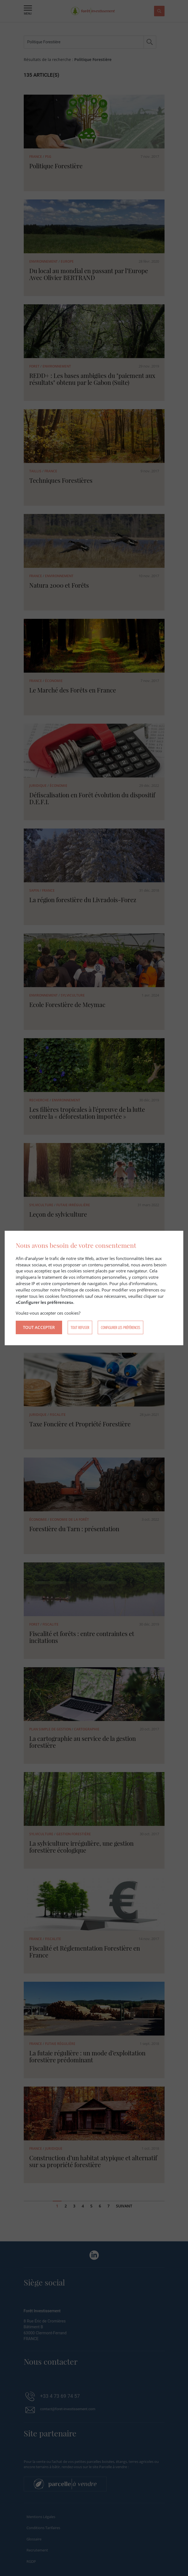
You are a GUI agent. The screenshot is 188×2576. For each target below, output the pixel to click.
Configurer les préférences (120, 1327)
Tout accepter (39, 1327)
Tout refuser (80, 1327)
